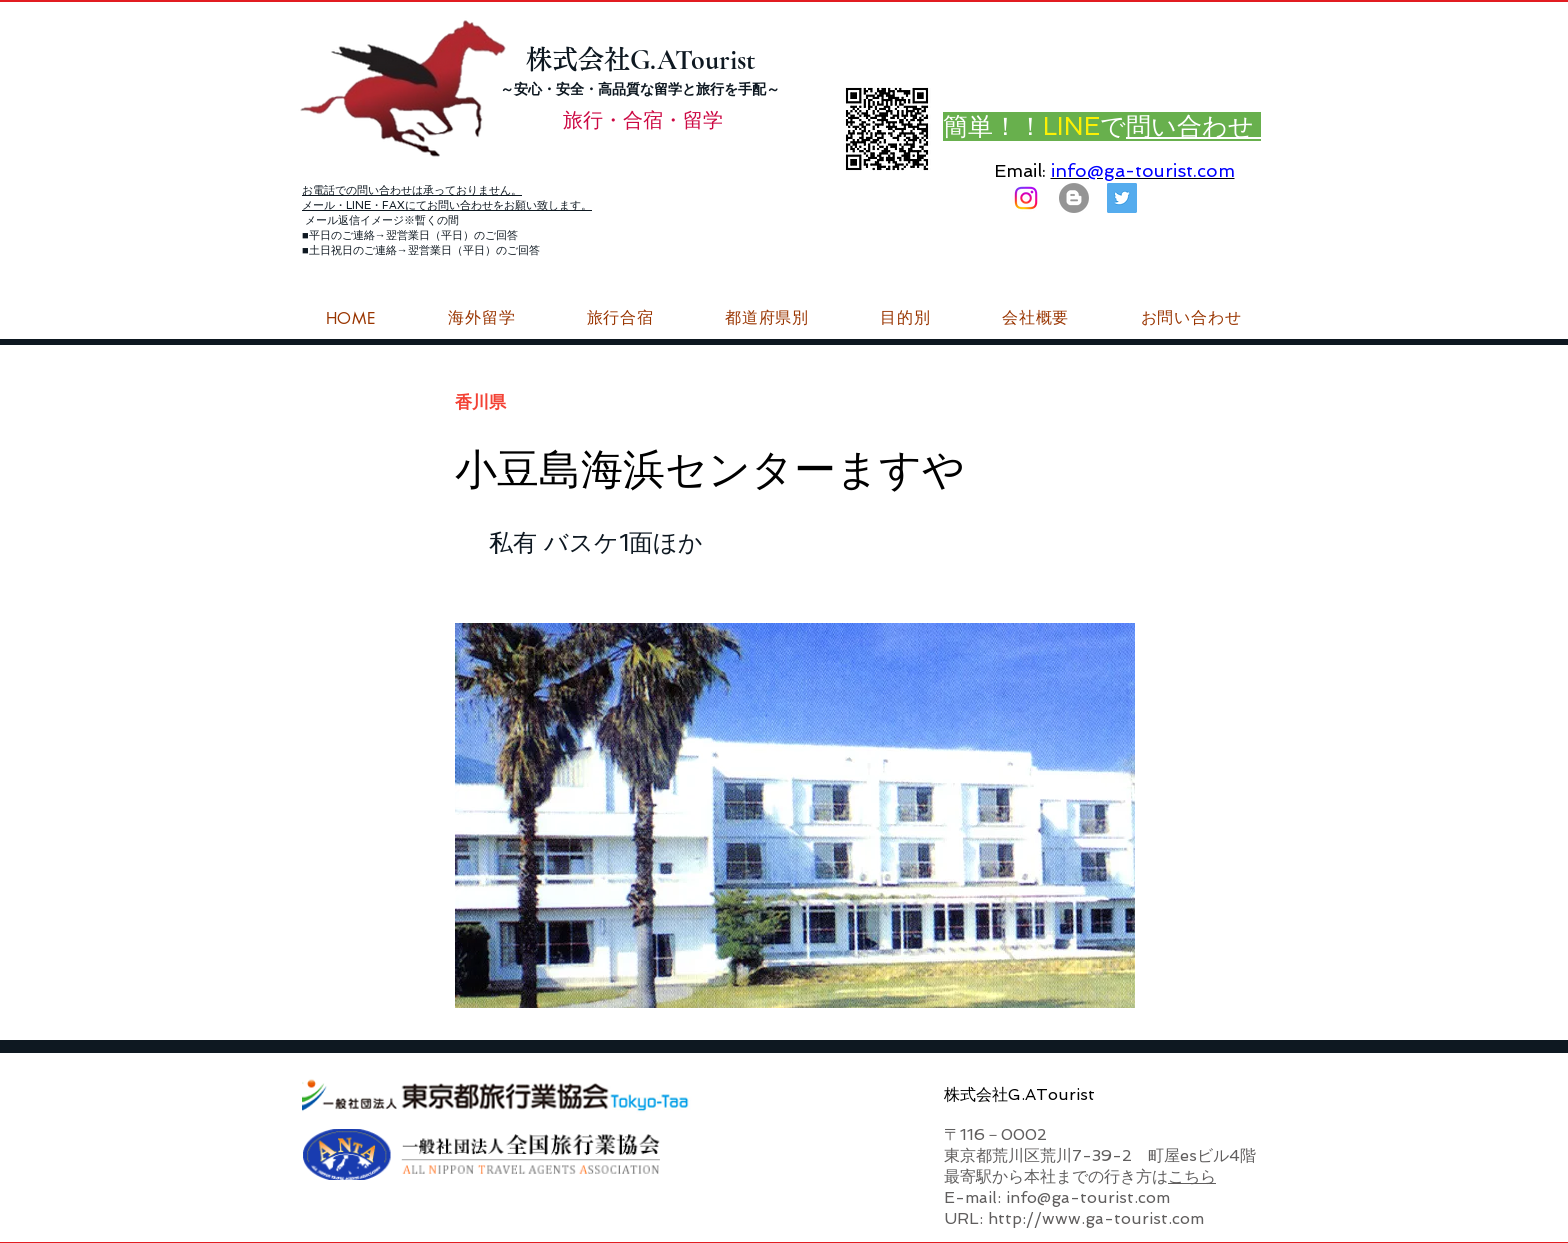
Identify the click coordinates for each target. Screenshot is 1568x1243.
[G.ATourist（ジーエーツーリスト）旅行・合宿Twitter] (1122, 198)
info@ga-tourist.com (1143, 170)
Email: (1020, 170)
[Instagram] (1026, 198)
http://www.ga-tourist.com (1096, 1218)
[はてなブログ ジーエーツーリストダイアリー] (1074, 198)
